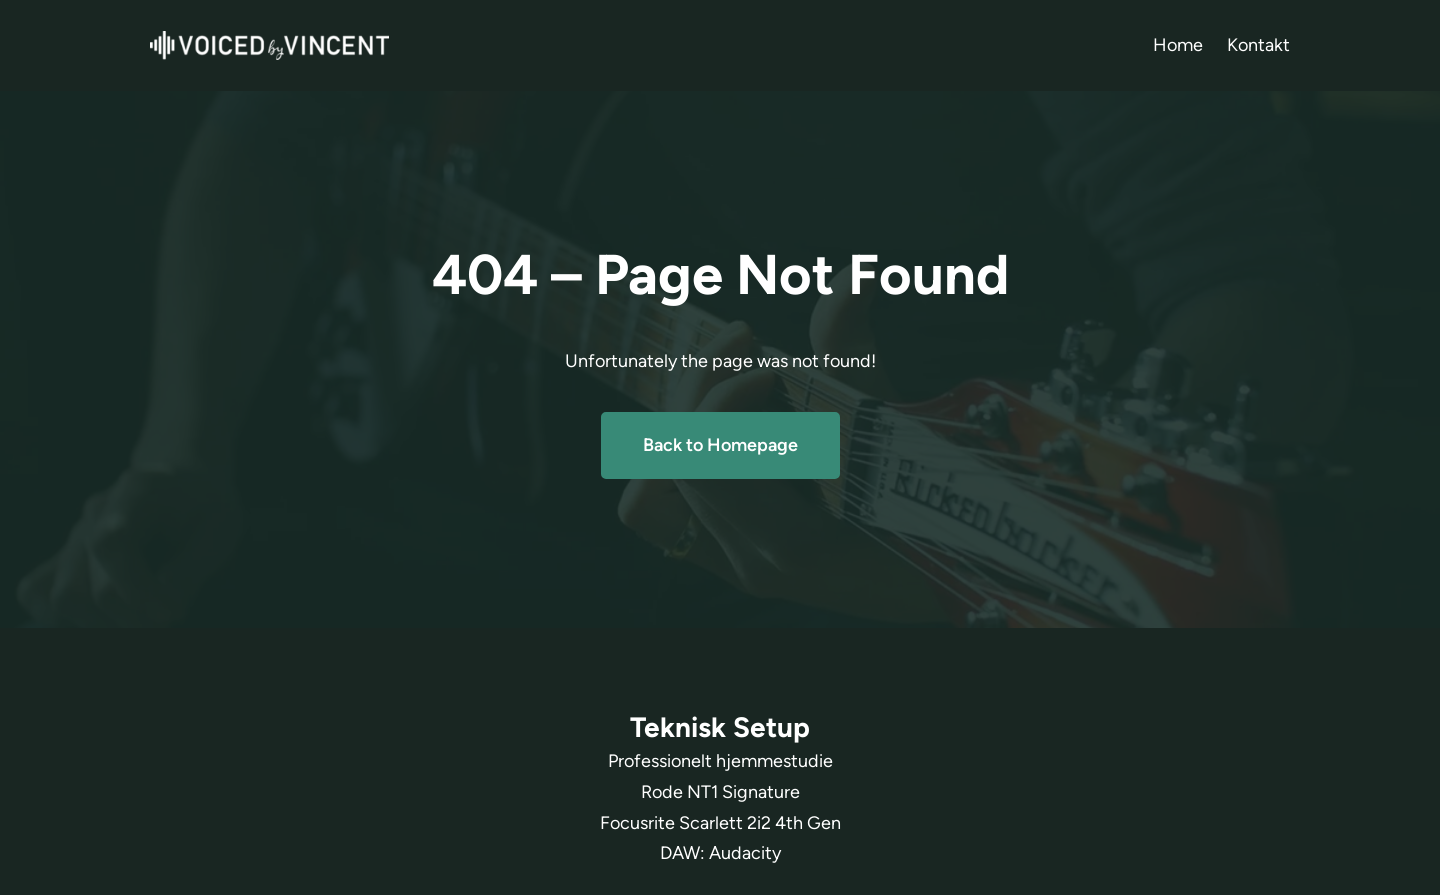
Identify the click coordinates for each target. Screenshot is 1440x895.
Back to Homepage (720, 445)
